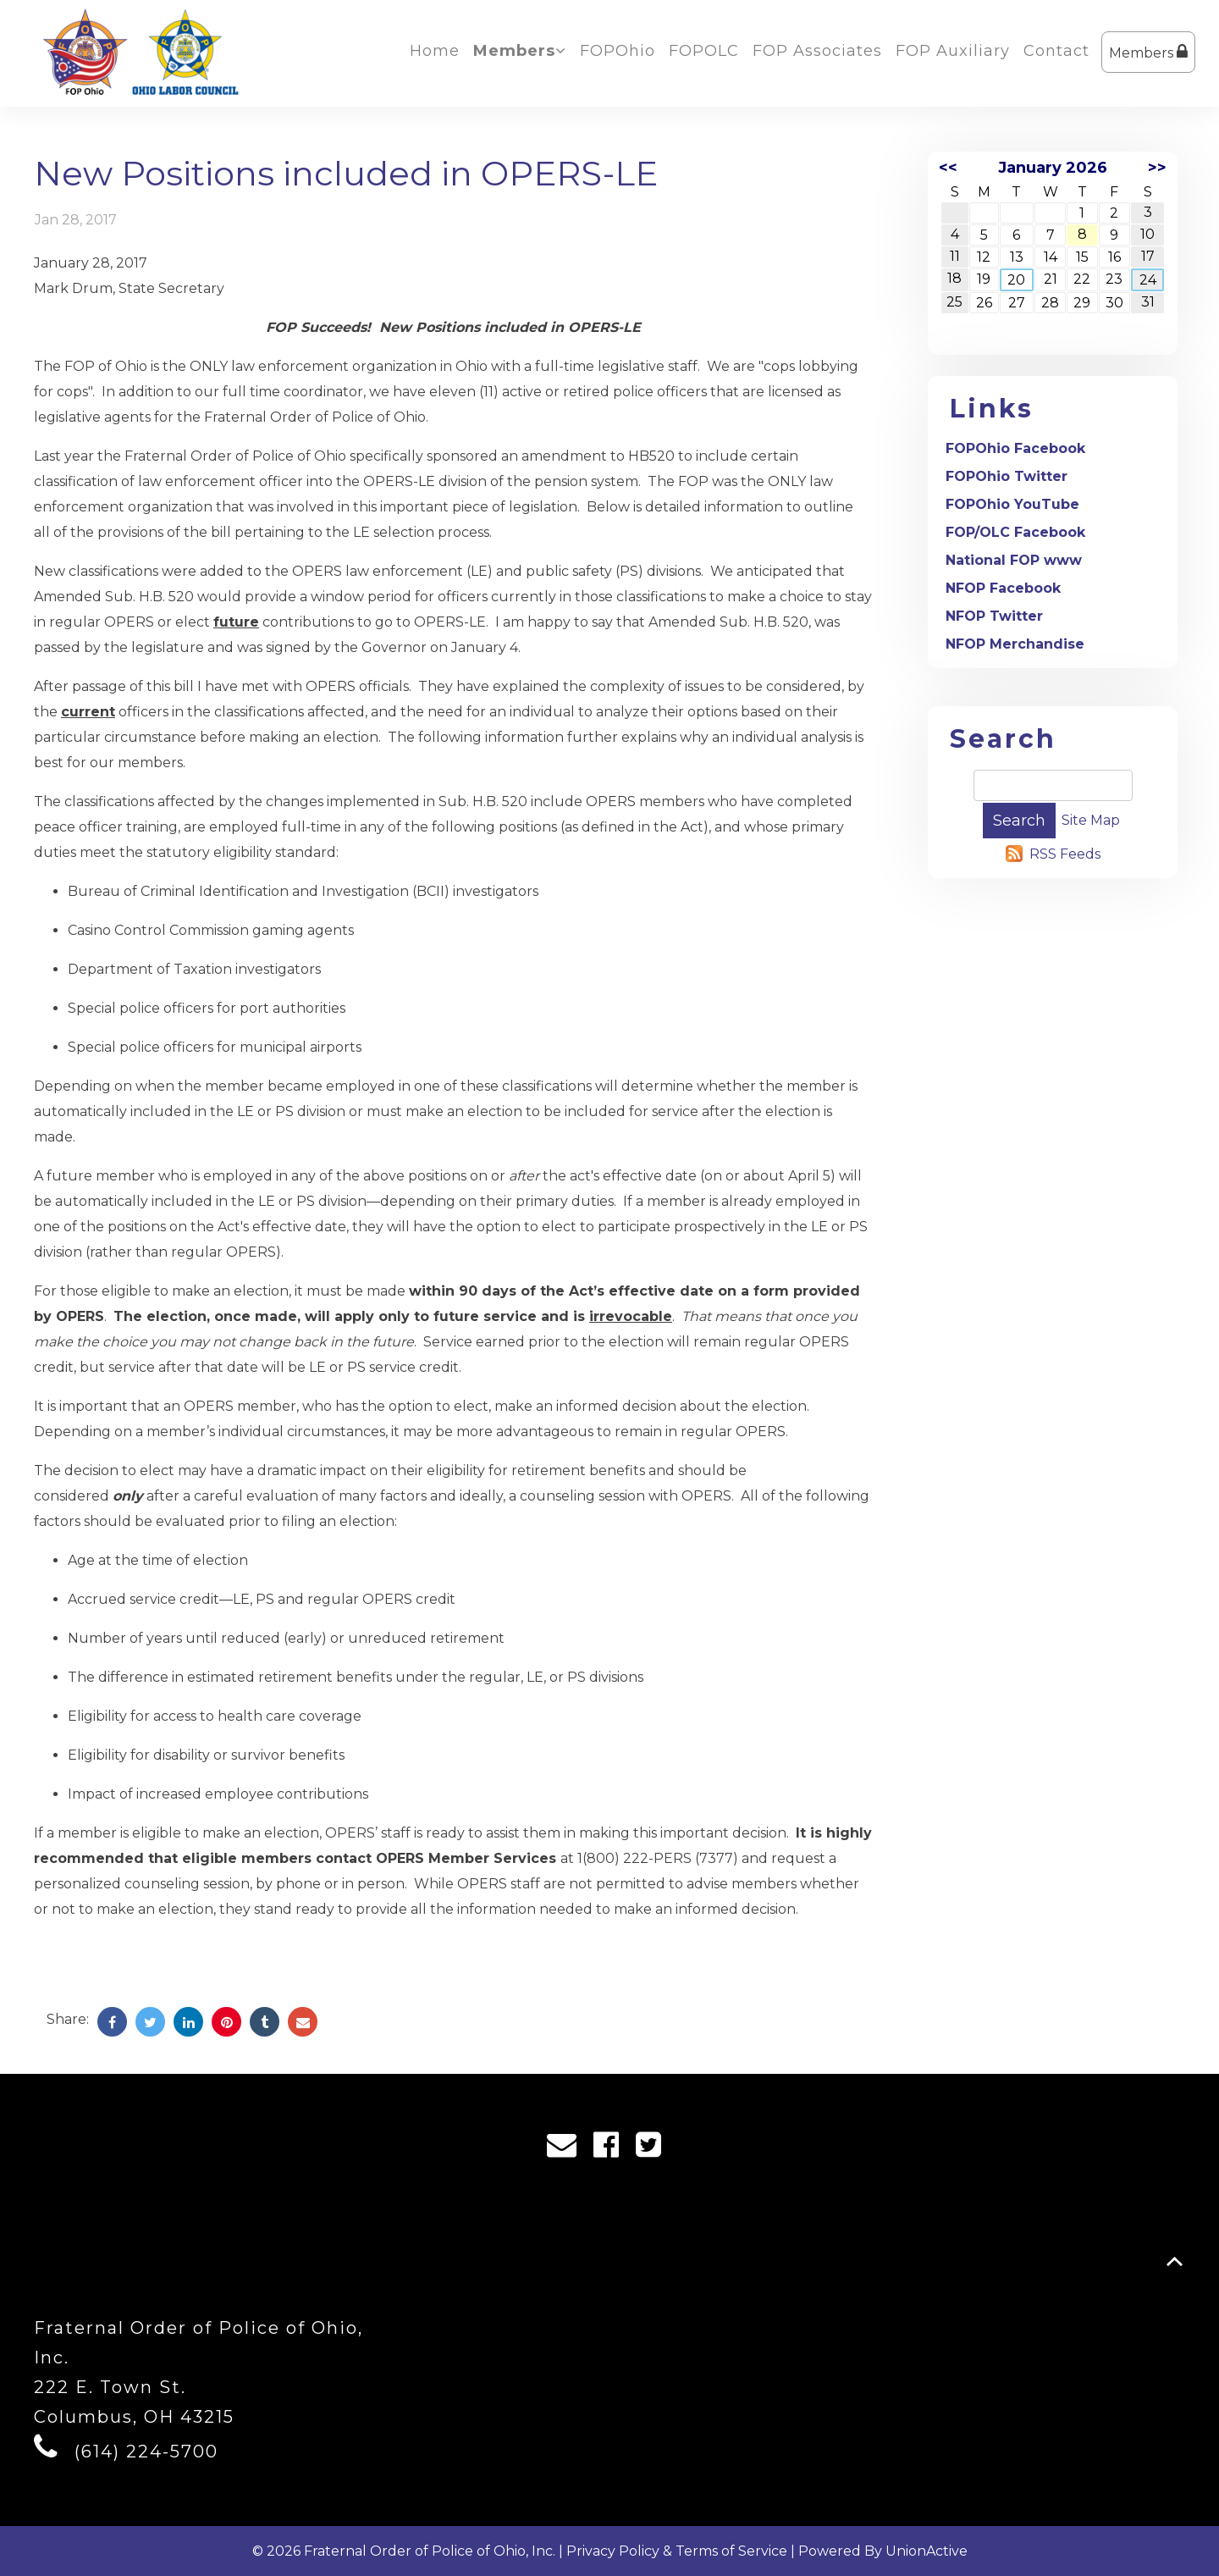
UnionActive (926, 2551)
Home (435, 50)
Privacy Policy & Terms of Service (676, 2551)
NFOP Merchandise (1015, 644)
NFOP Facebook (1003, 588)
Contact (1056, 50)
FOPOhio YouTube (1012, 504)
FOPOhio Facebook (1015, 448)
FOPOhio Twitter (1006, 476)
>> (1157, 167)
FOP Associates (817, 50)
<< (948, 167)
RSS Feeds (1064, 854)
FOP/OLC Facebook (1015, 532)
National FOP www (1014, 560)
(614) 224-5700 (146, 2451)
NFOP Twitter (994, 616)
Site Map (1091, 820)
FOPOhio (617, 50)
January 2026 (1052, 167)
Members (1148, 52)
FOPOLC (704, 50)
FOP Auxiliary (953, 50)
